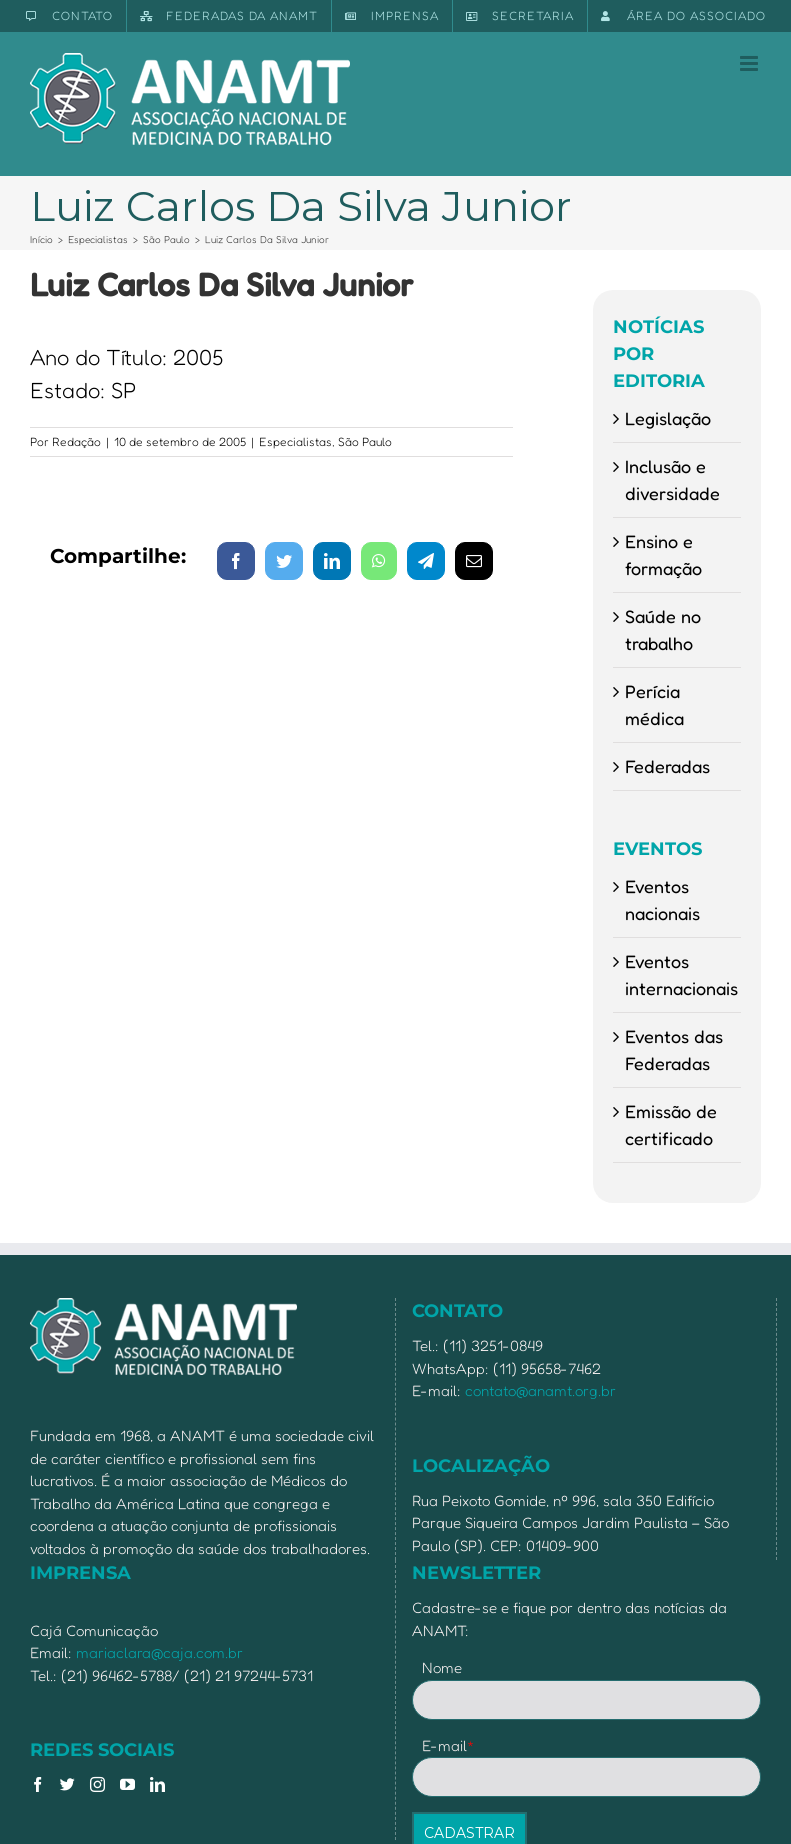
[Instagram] (97, 1784)
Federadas (667, 766)
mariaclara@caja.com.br (159, 1652)
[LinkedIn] (157, 1784)
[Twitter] (67, 1784)
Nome (442, 1667)
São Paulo (365, 441)
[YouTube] (127, 1784)
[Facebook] (37, 1784)
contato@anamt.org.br (540, 1390)
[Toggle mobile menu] (750, 63)
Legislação (668, 418)
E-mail (448, 1745)
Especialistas (295, 441)
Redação (76, 441)
